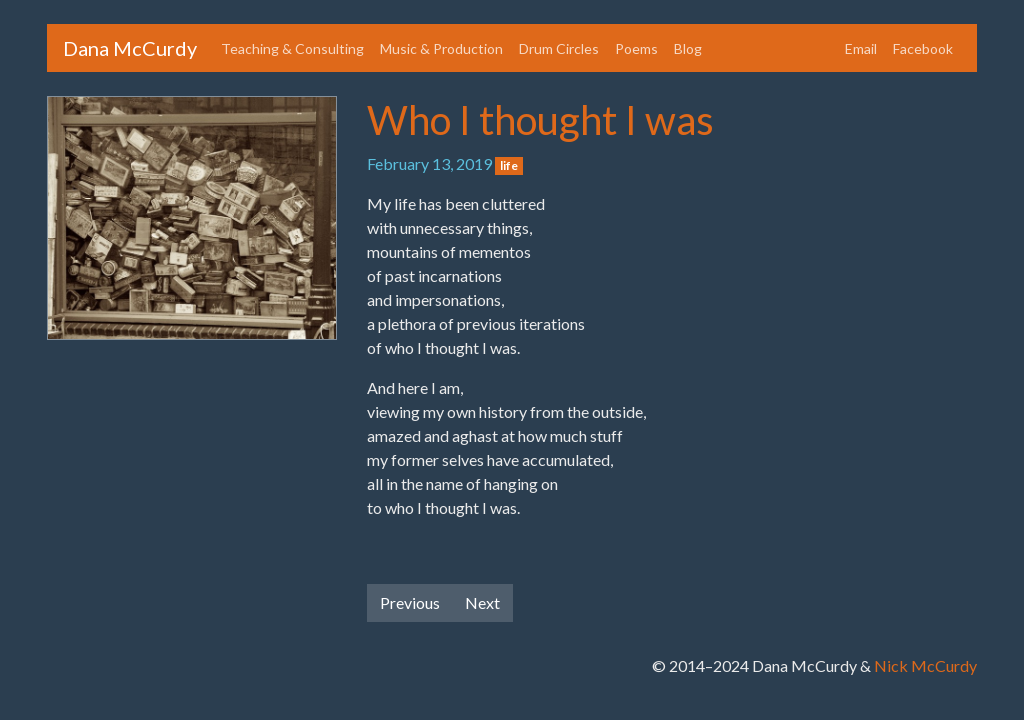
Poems (636, 48)
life (509, 165)
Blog (688, 48)
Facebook (923, 48)
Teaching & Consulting (292, 48)
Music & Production (441, 48)
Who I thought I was (540, 120)
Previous (410, 602)
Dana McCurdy (130, 48)
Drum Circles (559, 48)
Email (861, 48)
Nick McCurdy (925, 665)
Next (482, 602)
